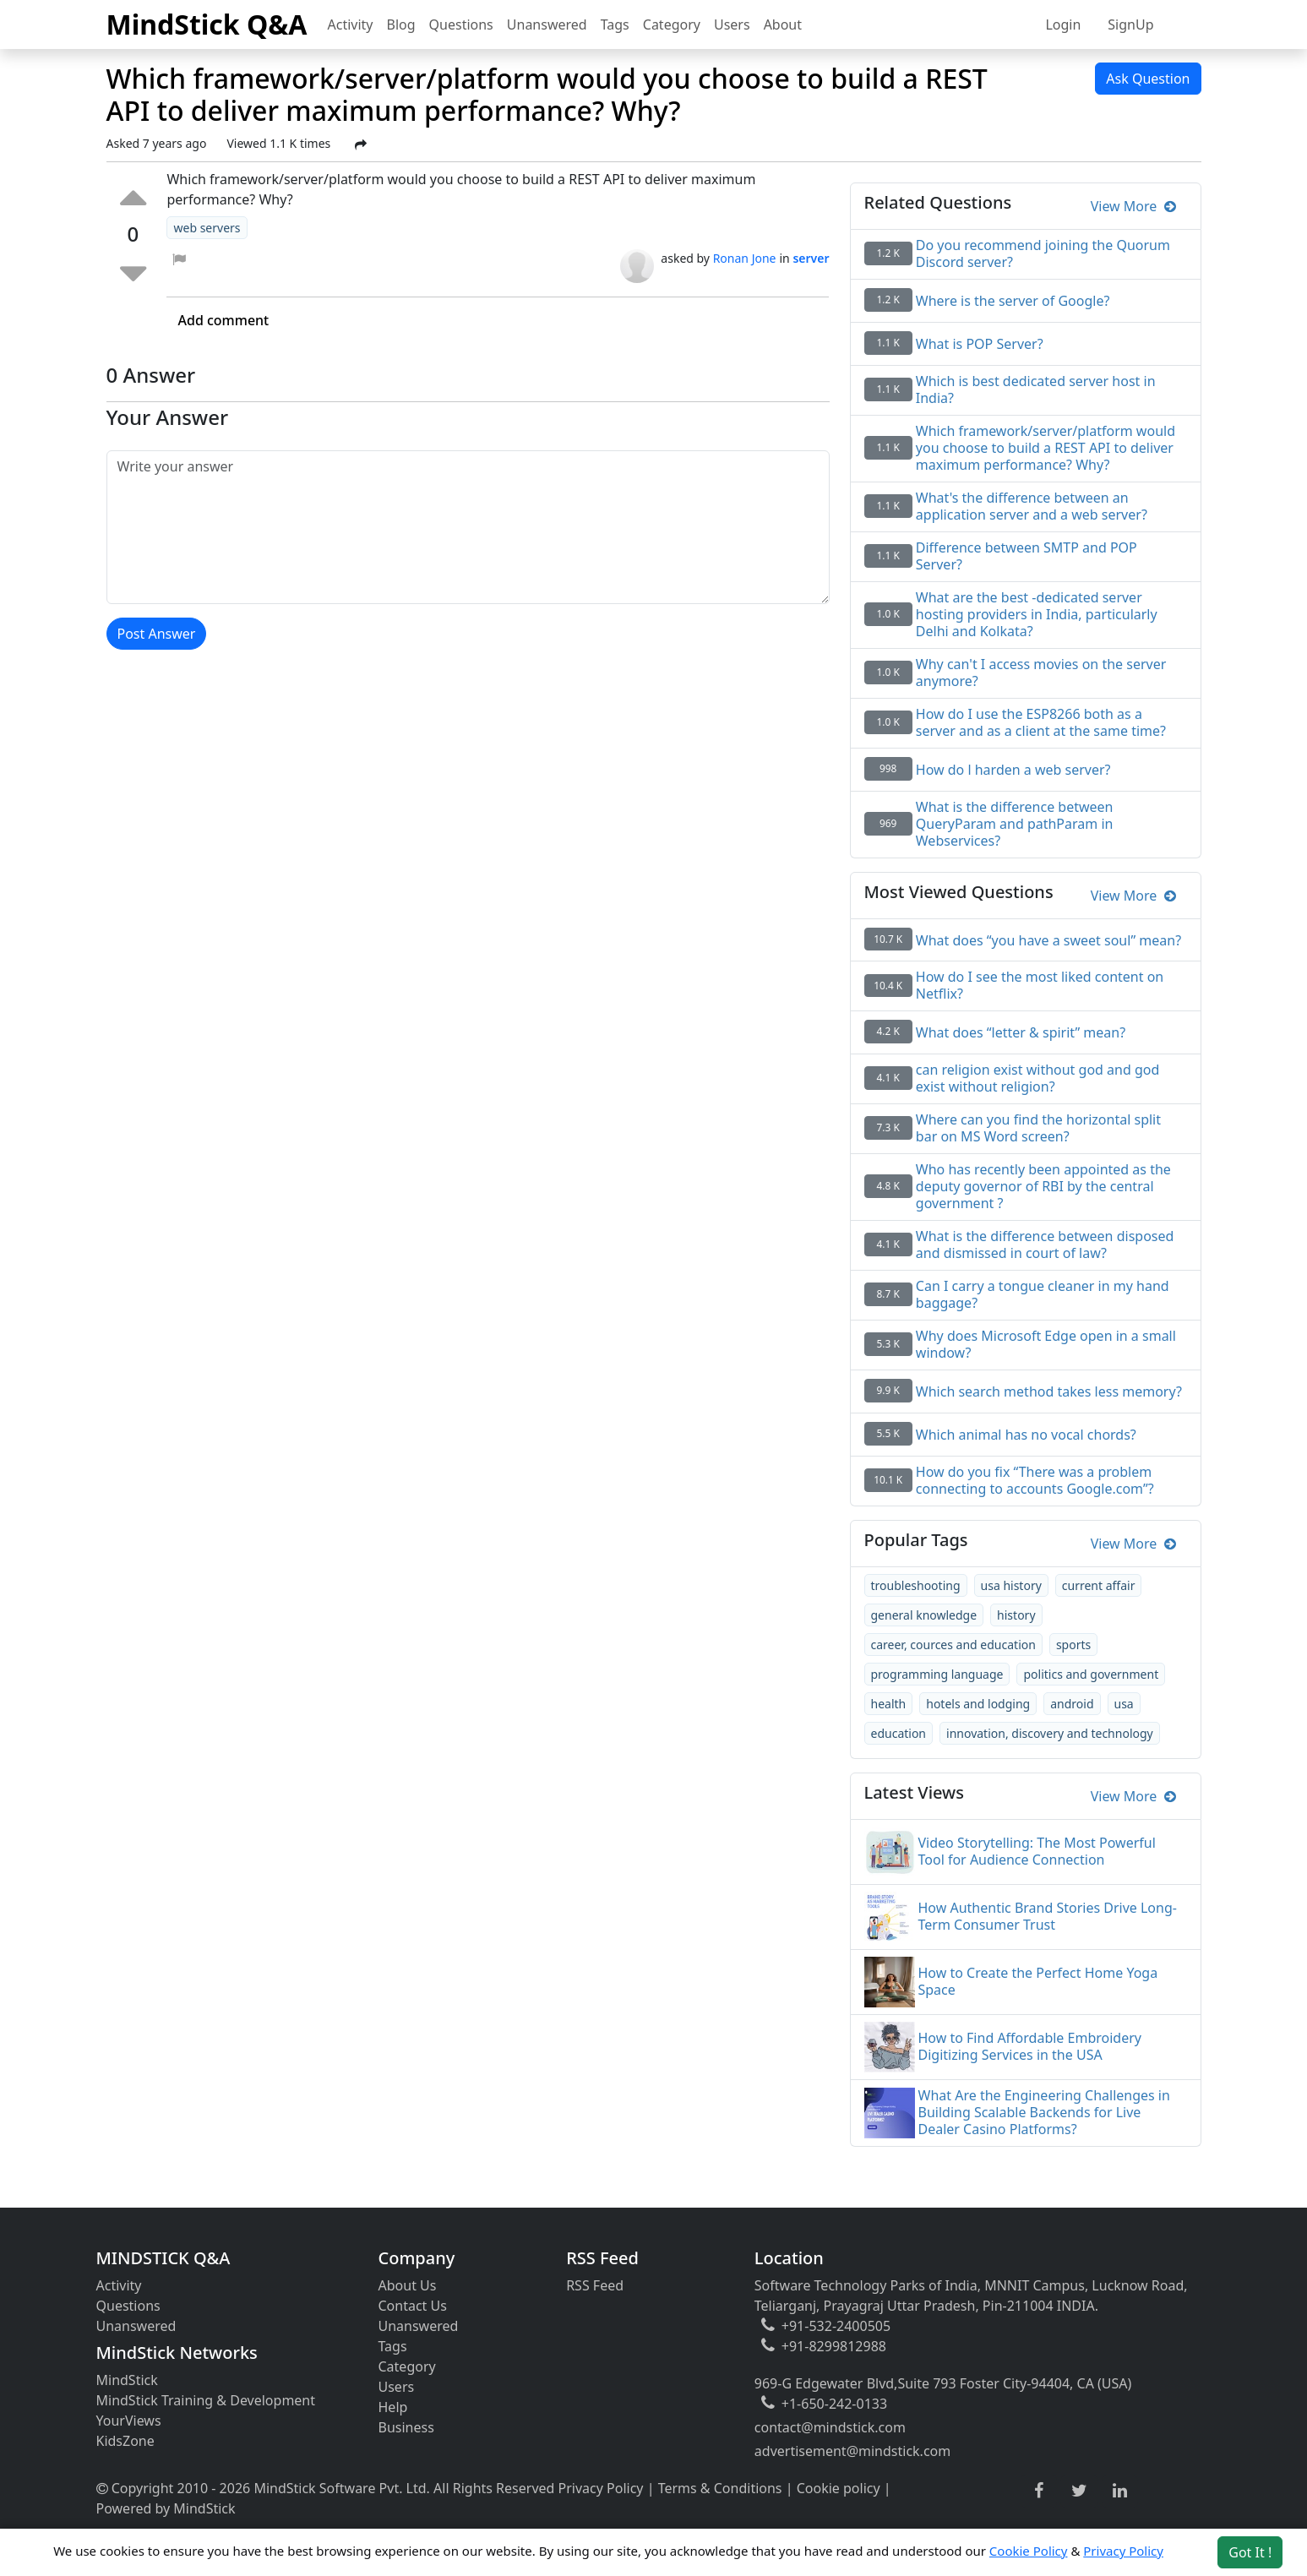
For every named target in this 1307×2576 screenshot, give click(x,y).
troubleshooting (916, 1585)
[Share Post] (361, 144)
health (889, 1704)
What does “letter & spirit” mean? (1020, 1032)
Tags (615, 24)
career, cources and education (953, 1645)
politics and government (1090, 1674)
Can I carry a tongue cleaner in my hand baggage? (1042, 1294)
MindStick (127, 2380)
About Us (407, 2285)
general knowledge (924, 1615)
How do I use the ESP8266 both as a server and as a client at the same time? (1041, 722)
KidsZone (125, 2441)
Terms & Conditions (720, 2488)
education (899, 1733)
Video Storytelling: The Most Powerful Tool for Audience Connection (1037, 1851)
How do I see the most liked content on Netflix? (1039, 985)
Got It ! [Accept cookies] (1250, 2552)
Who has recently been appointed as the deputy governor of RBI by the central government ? (1043, 1186)
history (1016, 1615)
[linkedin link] (1120, 2491)
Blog (401, 24)
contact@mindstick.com (830, 2427)
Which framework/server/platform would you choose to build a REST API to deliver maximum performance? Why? (1045, 447)
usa (1124, 1704)
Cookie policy (838, 2488)
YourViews (128, 2420)
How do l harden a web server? (1013, 769)
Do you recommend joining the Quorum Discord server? (1043, 253)
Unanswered (547, 24)
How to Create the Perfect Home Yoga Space (1038, 1981)
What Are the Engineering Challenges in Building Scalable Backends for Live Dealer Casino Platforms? (1044, 2112)
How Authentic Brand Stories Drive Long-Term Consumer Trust (1047, 1916)
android (1071, 1704)
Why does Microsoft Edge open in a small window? (1046, 1344)
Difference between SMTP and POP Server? (1026, 556)
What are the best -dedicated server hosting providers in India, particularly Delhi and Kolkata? (1036, 614)
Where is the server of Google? (1013, 300)
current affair (1098, 1585)
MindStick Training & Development (206, 2400)
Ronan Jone (744, 258)
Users (732, 24)
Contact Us (412, 2305)
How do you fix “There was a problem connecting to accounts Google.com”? (1035, 1480)
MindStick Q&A (207, 24)
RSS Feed (595, 2285)
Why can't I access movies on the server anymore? (1041, 672)
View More (1133, 206)
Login (1063, 24)
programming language (937, 1674)
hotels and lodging (978, 1704)
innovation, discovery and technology (1049, 1733)
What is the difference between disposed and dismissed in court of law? (1045, 1244)
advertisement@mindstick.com (852, 2451)
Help (393, 2407)
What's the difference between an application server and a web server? (1031, 506)
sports (1073, 1645)
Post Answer (156, 633)
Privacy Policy (601, 2488)
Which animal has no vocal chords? (1026, 1434)
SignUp (1130, 24)
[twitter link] (1079, 2491)
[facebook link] (1039, 2491)
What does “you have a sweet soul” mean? (1048, 940)
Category (671, 24)
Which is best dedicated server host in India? (1036, 389)
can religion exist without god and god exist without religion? (1037, 1078)
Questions (461, 24)
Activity (350, 24)
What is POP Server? (979, 343)
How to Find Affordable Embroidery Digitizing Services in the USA (1029, 2046)
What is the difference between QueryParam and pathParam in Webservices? (1015, 823)
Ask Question (1148, 78)
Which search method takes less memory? (1049, 1391)
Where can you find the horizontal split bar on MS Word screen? (1038, 1128)
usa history (1011, 1585)
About (783, 24)
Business (406, 2427)
